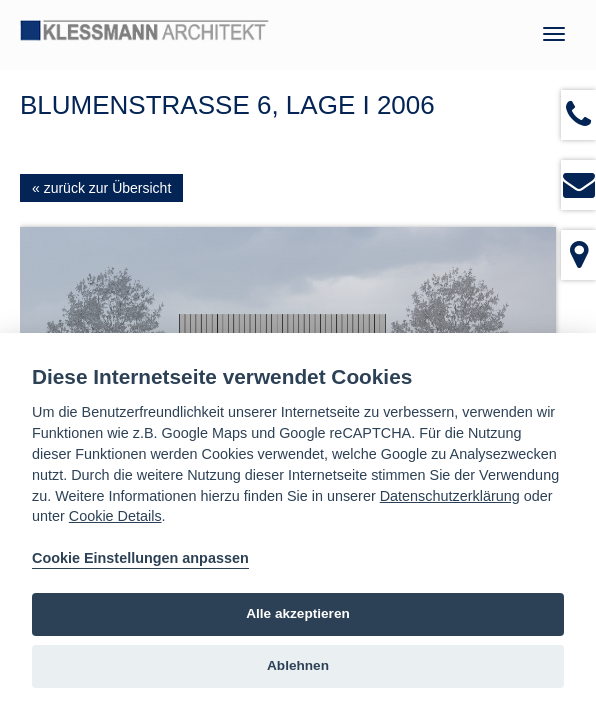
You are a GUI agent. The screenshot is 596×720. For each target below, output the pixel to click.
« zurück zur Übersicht (101, 188)
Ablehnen (298, 665)
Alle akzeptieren (298, 613)
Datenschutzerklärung (450, 496)
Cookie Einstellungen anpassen (140, 558)
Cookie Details (115, 516)
